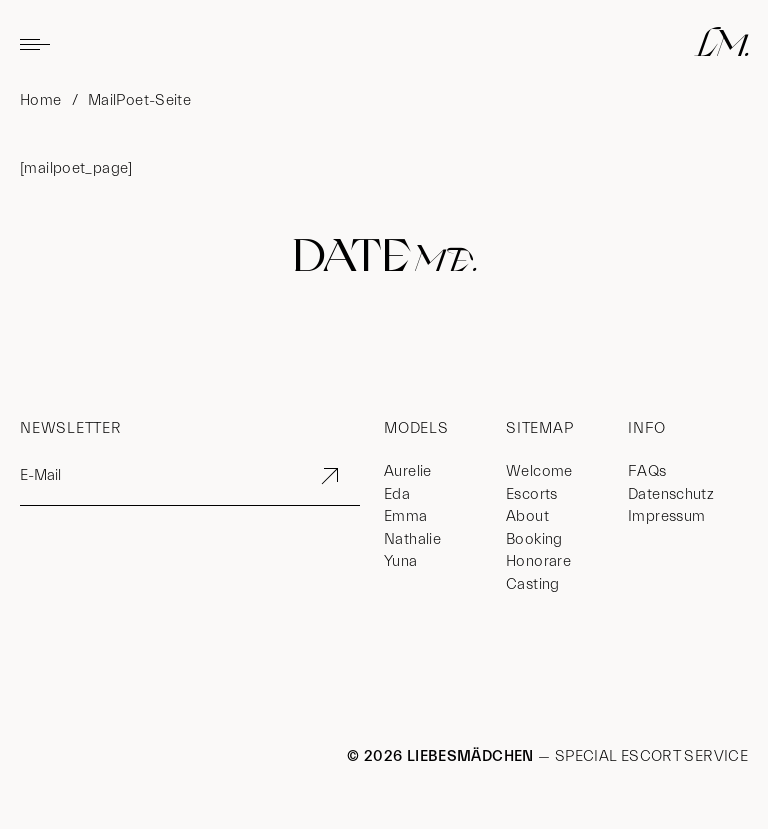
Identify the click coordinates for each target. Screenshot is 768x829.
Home (41, 100)
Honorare (538, 561)
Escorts (532, 494)
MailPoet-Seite (139, 100)
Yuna (401, 561)
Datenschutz (671, 494)
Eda (397, 494)
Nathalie (412, 539)
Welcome (539, 471)
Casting (533, 584)
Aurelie (408, 471)
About (527, 516)
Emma (406, 516)
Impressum (666, 516)
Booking (534, 539)
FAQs (647, 471)
